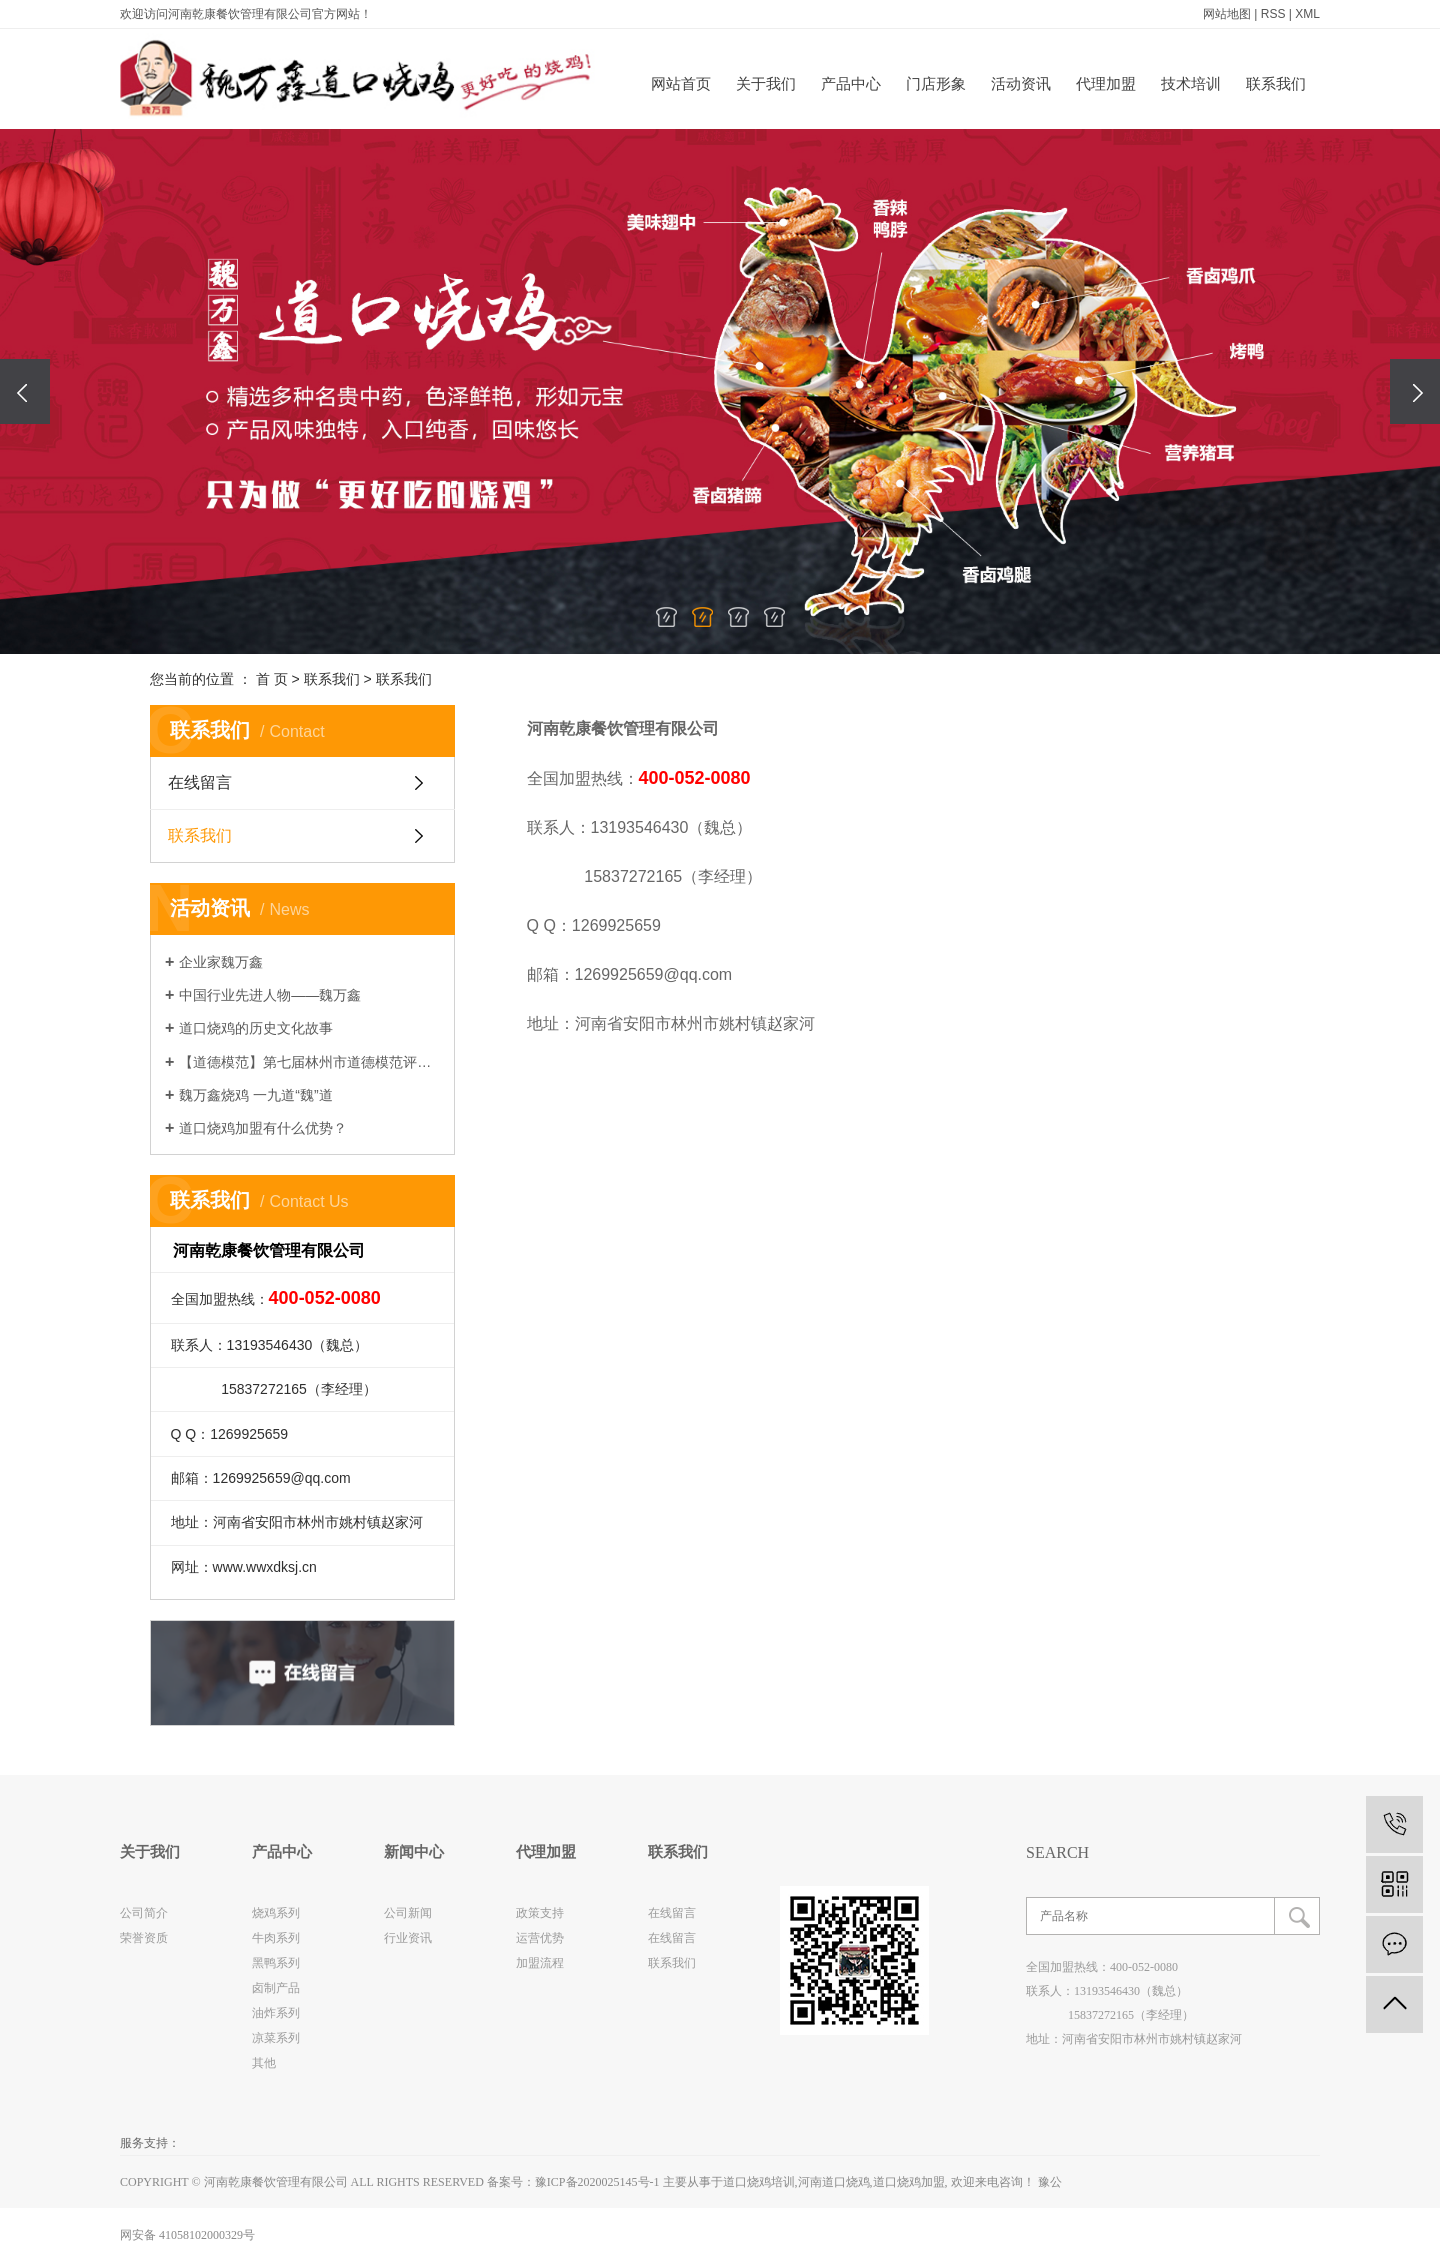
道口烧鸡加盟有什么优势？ (263, 1128)
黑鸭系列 (276, 1963)
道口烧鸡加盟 (909, 2182)
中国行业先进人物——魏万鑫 (270, 995)
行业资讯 (408, 1938)
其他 (264, 2063)
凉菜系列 (276, 2038)
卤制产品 (276, 1988)
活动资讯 (1021, 83)
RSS (1273, 14)
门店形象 (936, 83)
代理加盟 (1106, 83)
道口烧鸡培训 (759, 2182)
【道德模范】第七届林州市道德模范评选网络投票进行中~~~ (309, 1062)
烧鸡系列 (276, 1913)
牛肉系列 (276, 1938)
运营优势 (540, 1938)
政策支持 (540, 1913)
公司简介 (144, 1913)
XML (1307, 14)
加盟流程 (540, 1963)
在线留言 (200, 782)
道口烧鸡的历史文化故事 (256, 1028)
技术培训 (1191, 83)
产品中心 (851, 83)
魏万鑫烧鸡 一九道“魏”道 (255, 1095)
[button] (666, 617)
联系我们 (1276, 83)
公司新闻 (408, 1913)
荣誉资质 (144, 1938)
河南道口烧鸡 (834, 2182)
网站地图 (1227, 14)
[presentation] (25, 391)
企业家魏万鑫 (221, 962)
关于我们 (766, 83)
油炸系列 (276, 2013)
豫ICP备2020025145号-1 (597, 2182)
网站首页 (681, 83)
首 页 (272, 679)
